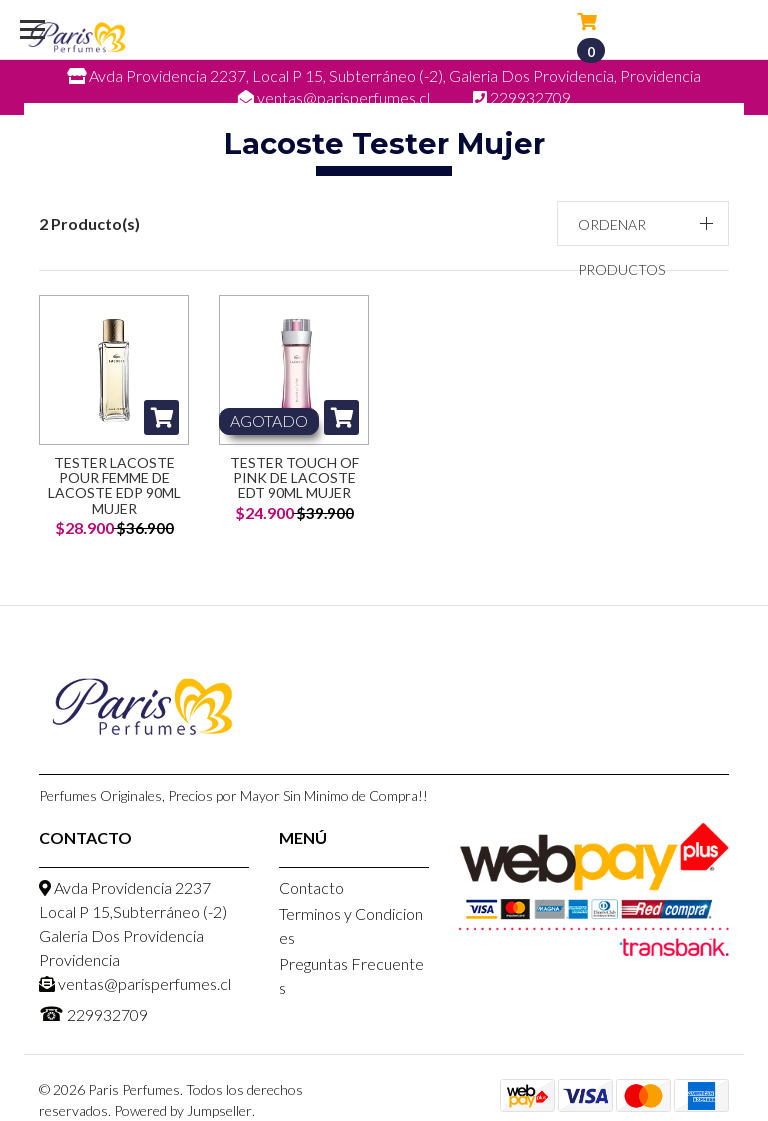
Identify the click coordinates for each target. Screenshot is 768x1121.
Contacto (311, 887)
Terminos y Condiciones (351, 925)
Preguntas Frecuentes (351, 975)
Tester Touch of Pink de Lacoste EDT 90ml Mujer (294, 478)
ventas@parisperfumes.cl (135, 983)
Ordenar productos (621, 247)
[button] (643, 223)
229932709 (93, 1013)
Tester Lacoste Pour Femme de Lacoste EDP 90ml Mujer (114, 485)
